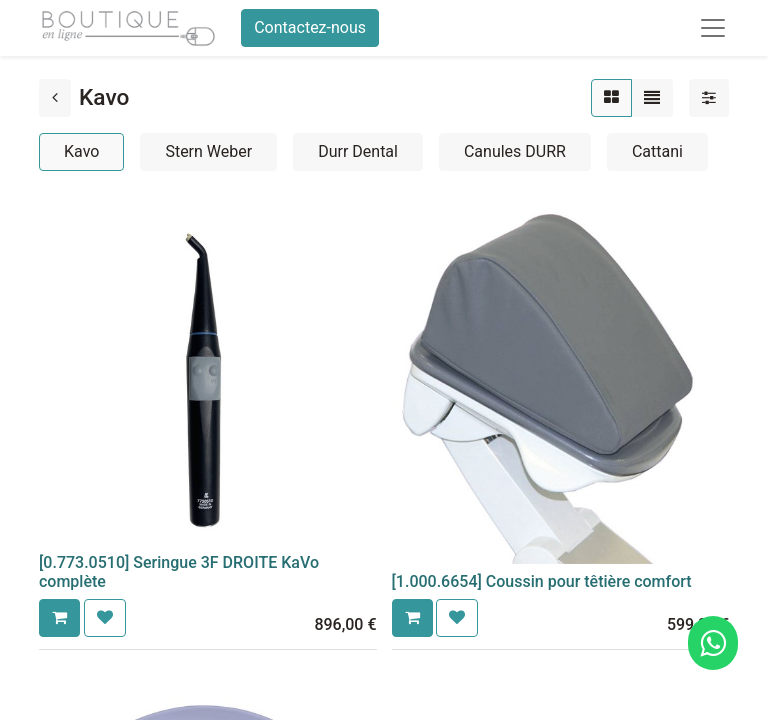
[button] (59, 618)
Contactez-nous (310, 27)
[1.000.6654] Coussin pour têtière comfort (542, 581)
